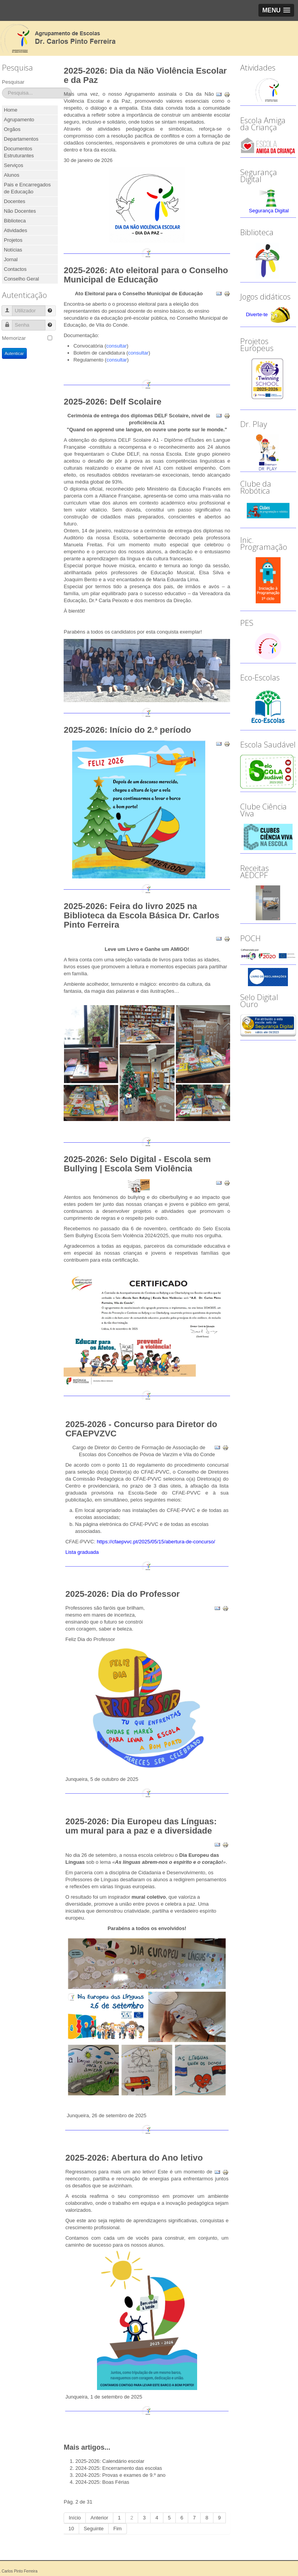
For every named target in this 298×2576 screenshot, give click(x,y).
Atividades (15, 230)
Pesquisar (13, 82)
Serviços (13, 165)
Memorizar (14, 338)
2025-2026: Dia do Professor (122, 1594)
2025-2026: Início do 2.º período (127, 730)
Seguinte (94, 2528)
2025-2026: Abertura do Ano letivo (134, 2158)
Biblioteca (15, 221)
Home (10, 110)
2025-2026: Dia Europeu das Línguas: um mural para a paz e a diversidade (141, 1826)
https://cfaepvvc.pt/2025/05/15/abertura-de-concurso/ (156, 1542)
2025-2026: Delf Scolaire (112, 401)
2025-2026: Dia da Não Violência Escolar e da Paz (145, 75)
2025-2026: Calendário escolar (109, 2461)
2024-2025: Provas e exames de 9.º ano (120, 2475)
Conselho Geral (21, 279)
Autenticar (14, 353)
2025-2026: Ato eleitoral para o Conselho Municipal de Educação (146, 274)
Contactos (15, 269)
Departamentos (21, 139)
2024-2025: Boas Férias (102, 2482)
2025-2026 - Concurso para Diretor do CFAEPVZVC (141, 1428)
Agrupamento (19, 119)
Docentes (14, 201)
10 (71, 2528)
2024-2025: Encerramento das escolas (118, 2468)
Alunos (11, 175)
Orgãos (12, 129)
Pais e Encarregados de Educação (27, 188)
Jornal (10, 259)
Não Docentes (20, 211)
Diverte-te (257, 314)
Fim (117, 2528)
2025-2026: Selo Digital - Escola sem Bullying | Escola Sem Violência (137, 1163)
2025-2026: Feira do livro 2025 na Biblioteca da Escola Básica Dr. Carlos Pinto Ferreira (141, 915)
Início (75, 2518)
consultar (116, 346)
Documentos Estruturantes (19, 152)
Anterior (99, 2518)
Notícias (13, 250)
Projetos (13, 240)
